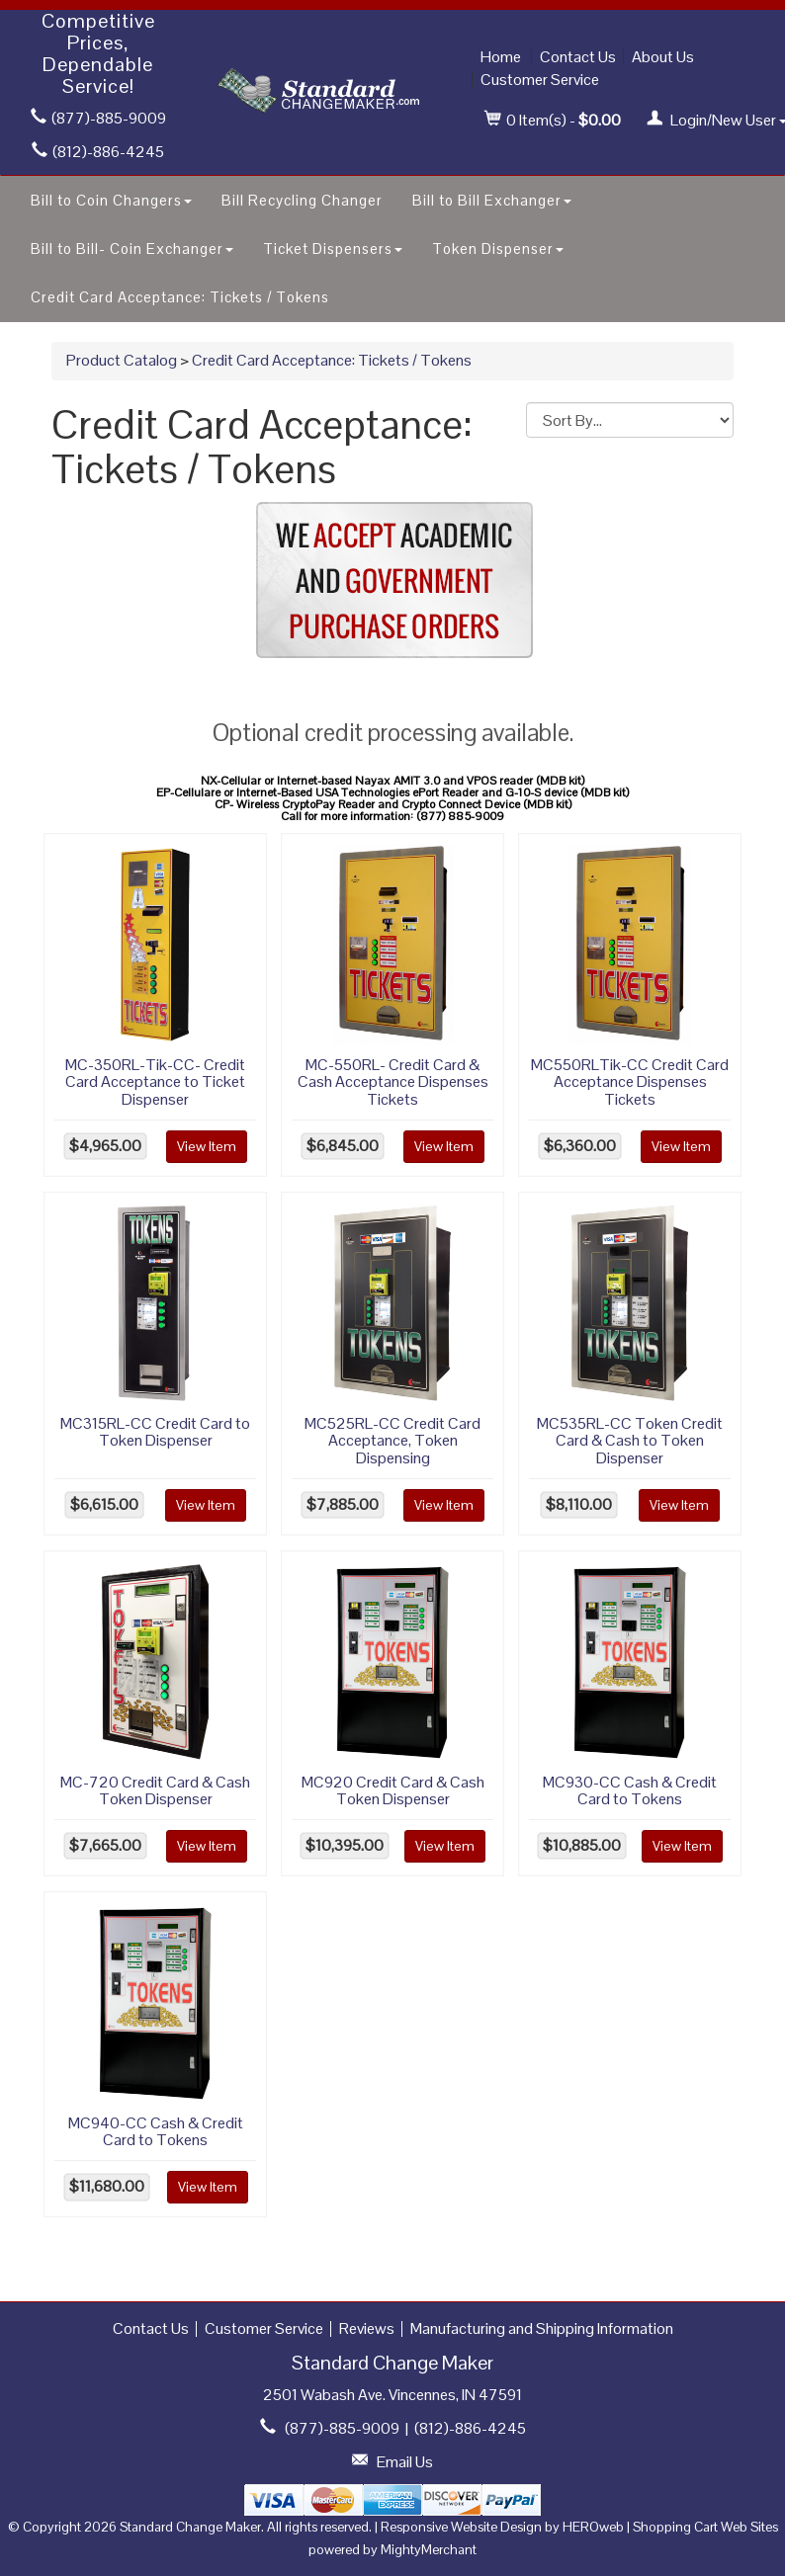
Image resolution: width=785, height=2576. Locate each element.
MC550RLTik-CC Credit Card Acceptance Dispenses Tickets (630, 1082)
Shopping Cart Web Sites (705, 2526)
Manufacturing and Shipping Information (541, 2328)
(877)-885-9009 (98, 118)
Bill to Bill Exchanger (491, 200)
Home (500, 56)
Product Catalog (121, 360)
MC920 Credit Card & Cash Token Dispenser (393, 1791)
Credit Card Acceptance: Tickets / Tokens (180, 297)
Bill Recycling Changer (302, 200)
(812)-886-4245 (98, 151)
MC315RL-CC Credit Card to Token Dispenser (155, 1432)
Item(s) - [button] (553, 120)
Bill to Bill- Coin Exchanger (132, 248)
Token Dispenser (498, 248)
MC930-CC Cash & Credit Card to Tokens (630, 1791)
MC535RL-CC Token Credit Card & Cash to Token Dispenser (630, 1440)
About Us (663, 56)
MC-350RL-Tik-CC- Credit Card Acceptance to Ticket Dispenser (155, 1082)
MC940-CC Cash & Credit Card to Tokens (155, 2132)
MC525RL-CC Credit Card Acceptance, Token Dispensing (392, 1440)
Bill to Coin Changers (111, 200)
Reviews (366, 2328)
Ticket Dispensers (332, 248)
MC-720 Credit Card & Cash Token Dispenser (155, 1791)
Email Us (405, 2461)
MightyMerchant (429, 2549)
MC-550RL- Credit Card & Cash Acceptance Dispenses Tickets (393, 1082)
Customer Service (539, 79)
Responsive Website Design (461, 2526)
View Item (206, 1146)
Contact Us (578, 56)
